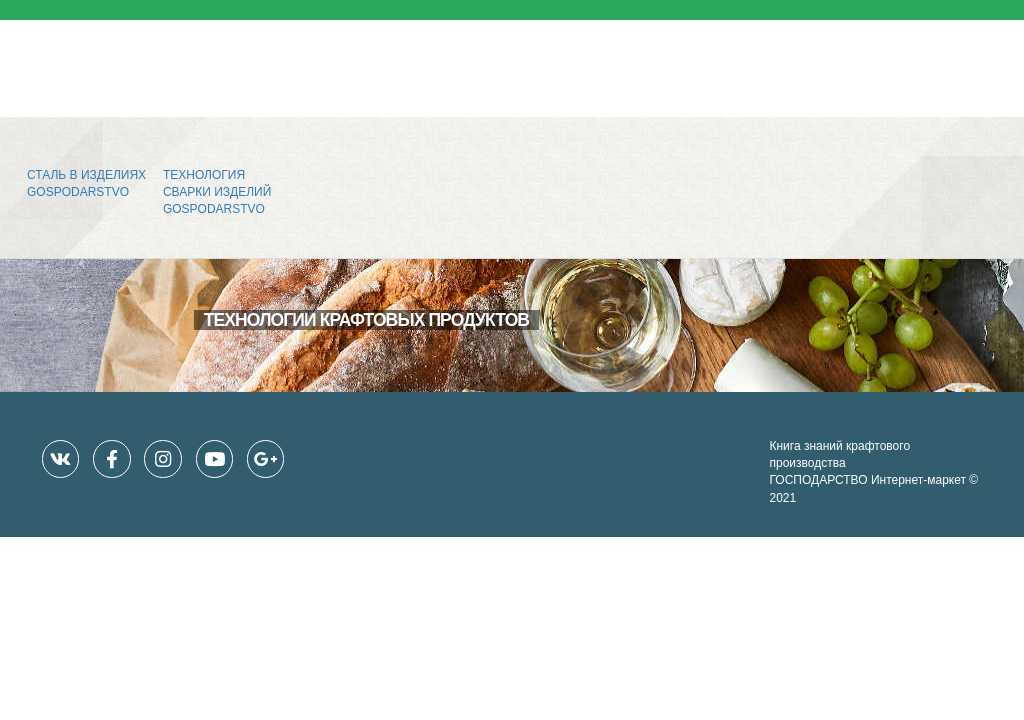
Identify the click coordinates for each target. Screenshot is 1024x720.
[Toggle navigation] (979, 59)
